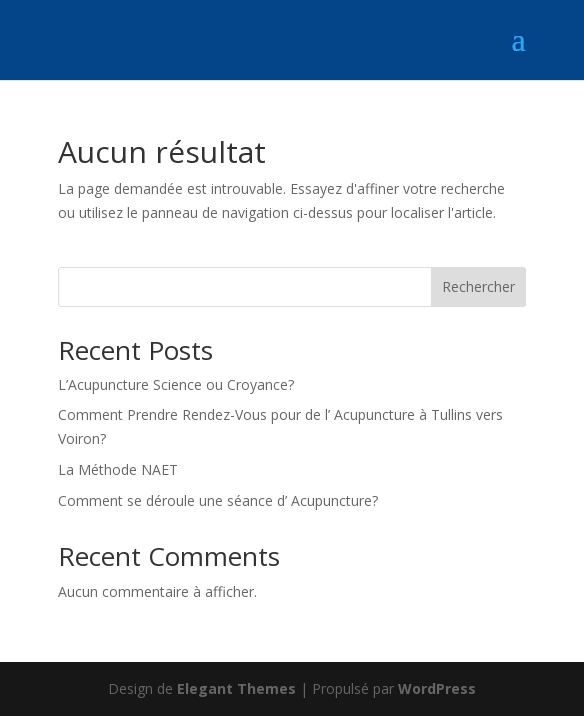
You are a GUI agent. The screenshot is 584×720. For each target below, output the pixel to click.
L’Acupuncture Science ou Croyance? (176, 384)
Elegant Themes (236, 688)
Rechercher (478, 286)
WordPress (437, 688)
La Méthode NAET (118, 469)
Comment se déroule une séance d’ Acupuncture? (218, 500)
